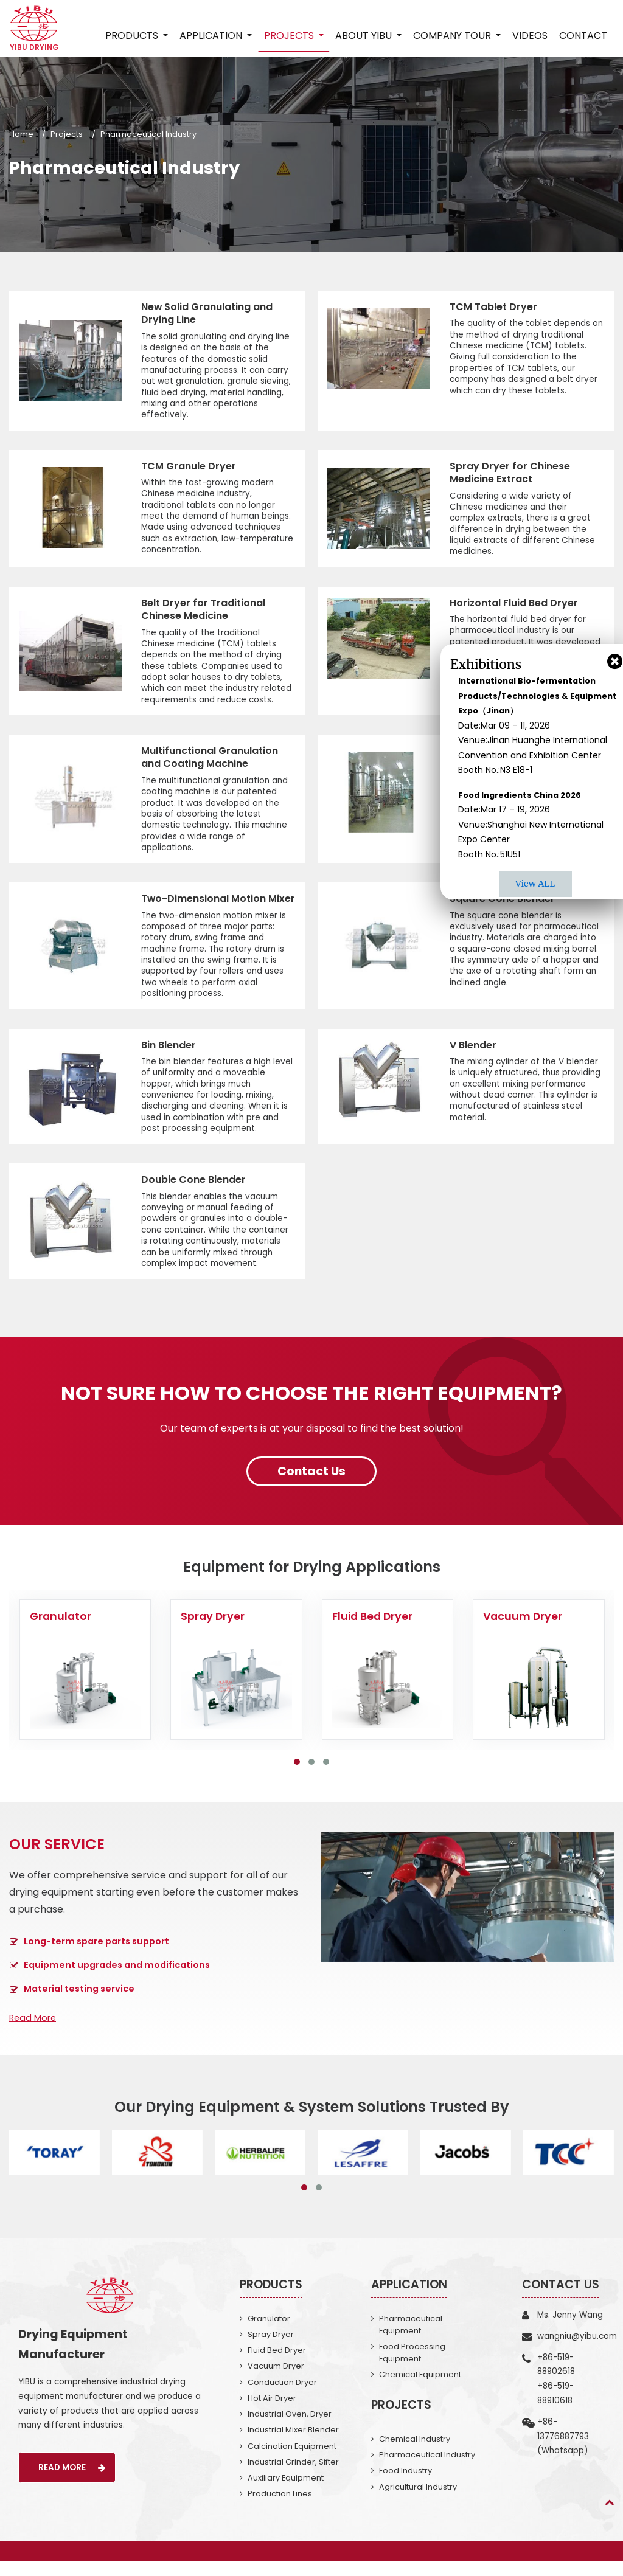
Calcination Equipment (292, 2461)
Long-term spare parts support (96, 1955)
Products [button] (133, 36)
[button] (297, 1776)
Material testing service (79, 2003)
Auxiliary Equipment (286, 2493)
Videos (530, 36)
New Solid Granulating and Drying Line (207, 313)
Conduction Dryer (282, 2397)
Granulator (269, 2332)
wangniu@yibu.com (577, 2350)
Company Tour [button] (453, 36)
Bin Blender (168, 1058)
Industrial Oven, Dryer (290, 2428)
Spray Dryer (271, 2348)
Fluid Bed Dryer (277, 2365)
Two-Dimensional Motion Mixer (203, 906)
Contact (583, 36)
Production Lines (280, 2509)
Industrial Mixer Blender (293, 2445)
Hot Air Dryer (272, 2413)
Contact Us (560, 2298)
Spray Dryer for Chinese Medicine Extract (510, 473)
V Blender (473, 1058)
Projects (66, 134)
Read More (32, 2032)
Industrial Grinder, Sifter (293, 2476)
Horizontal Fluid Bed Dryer (514, 603)
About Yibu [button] (364, 36)
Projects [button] (289, 36)
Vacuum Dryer (276, 2380)
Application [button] (212, 36)
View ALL (535, 883)
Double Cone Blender (193, 1193)
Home (21, 134)
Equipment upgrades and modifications (117, 1979)
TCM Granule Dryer (188, 466)
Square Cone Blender (502, 899)
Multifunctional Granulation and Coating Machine (209, 758)
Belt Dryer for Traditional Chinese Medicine (203, 610)
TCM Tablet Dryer (493, 307)
